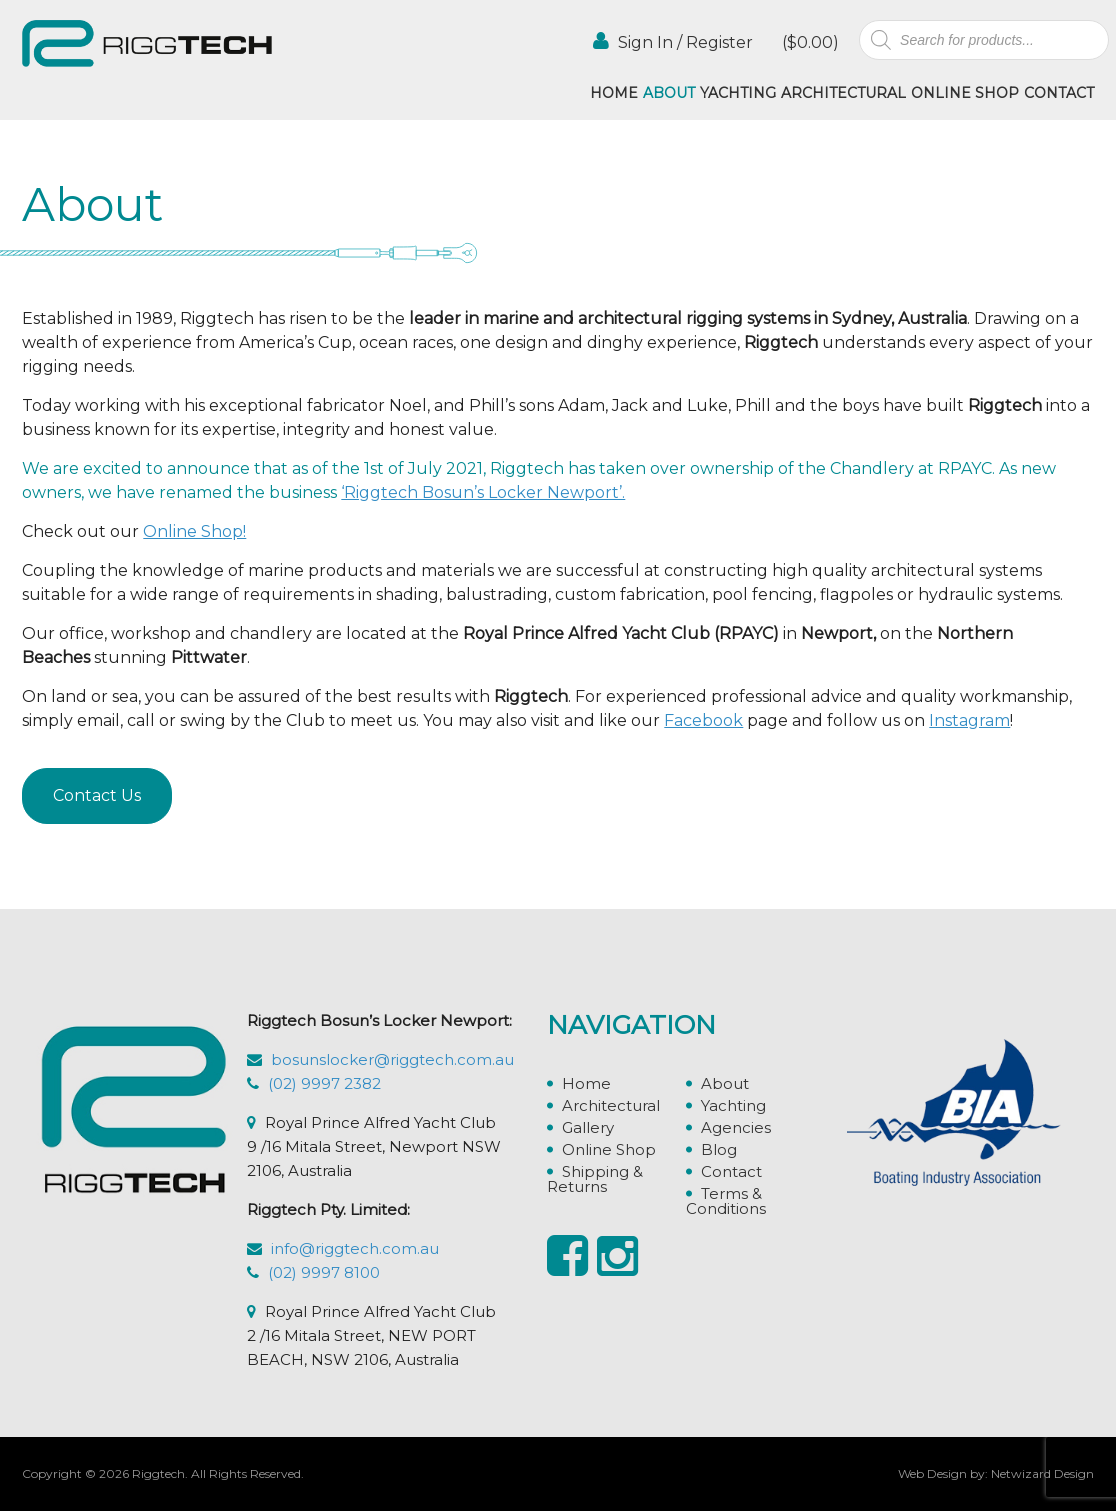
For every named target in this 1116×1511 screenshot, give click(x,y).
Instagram (969, 720)
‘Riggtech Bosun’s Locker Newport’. (483, 492)
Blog (719, 1149)
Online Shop (965, 93)
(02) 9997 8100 (324, 1272)
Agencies (736, 1127)
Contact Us (97, 795)
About (669, 93)
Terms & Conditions (726, 1201)
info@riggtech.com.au (355, 1248)
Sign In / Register (673, 41)
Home (614, 93)
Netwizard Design (1042, 1473)
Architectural (843, 93)
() (808, 42)
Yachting (738, 93)
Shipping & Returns (595, 1179)
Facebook (703, 720)
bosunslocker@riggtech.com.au (392, 1059)
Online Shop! (194, 531)
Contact (1059, 93)
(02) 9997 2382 (324, 1083)
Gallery (588, 1127)
